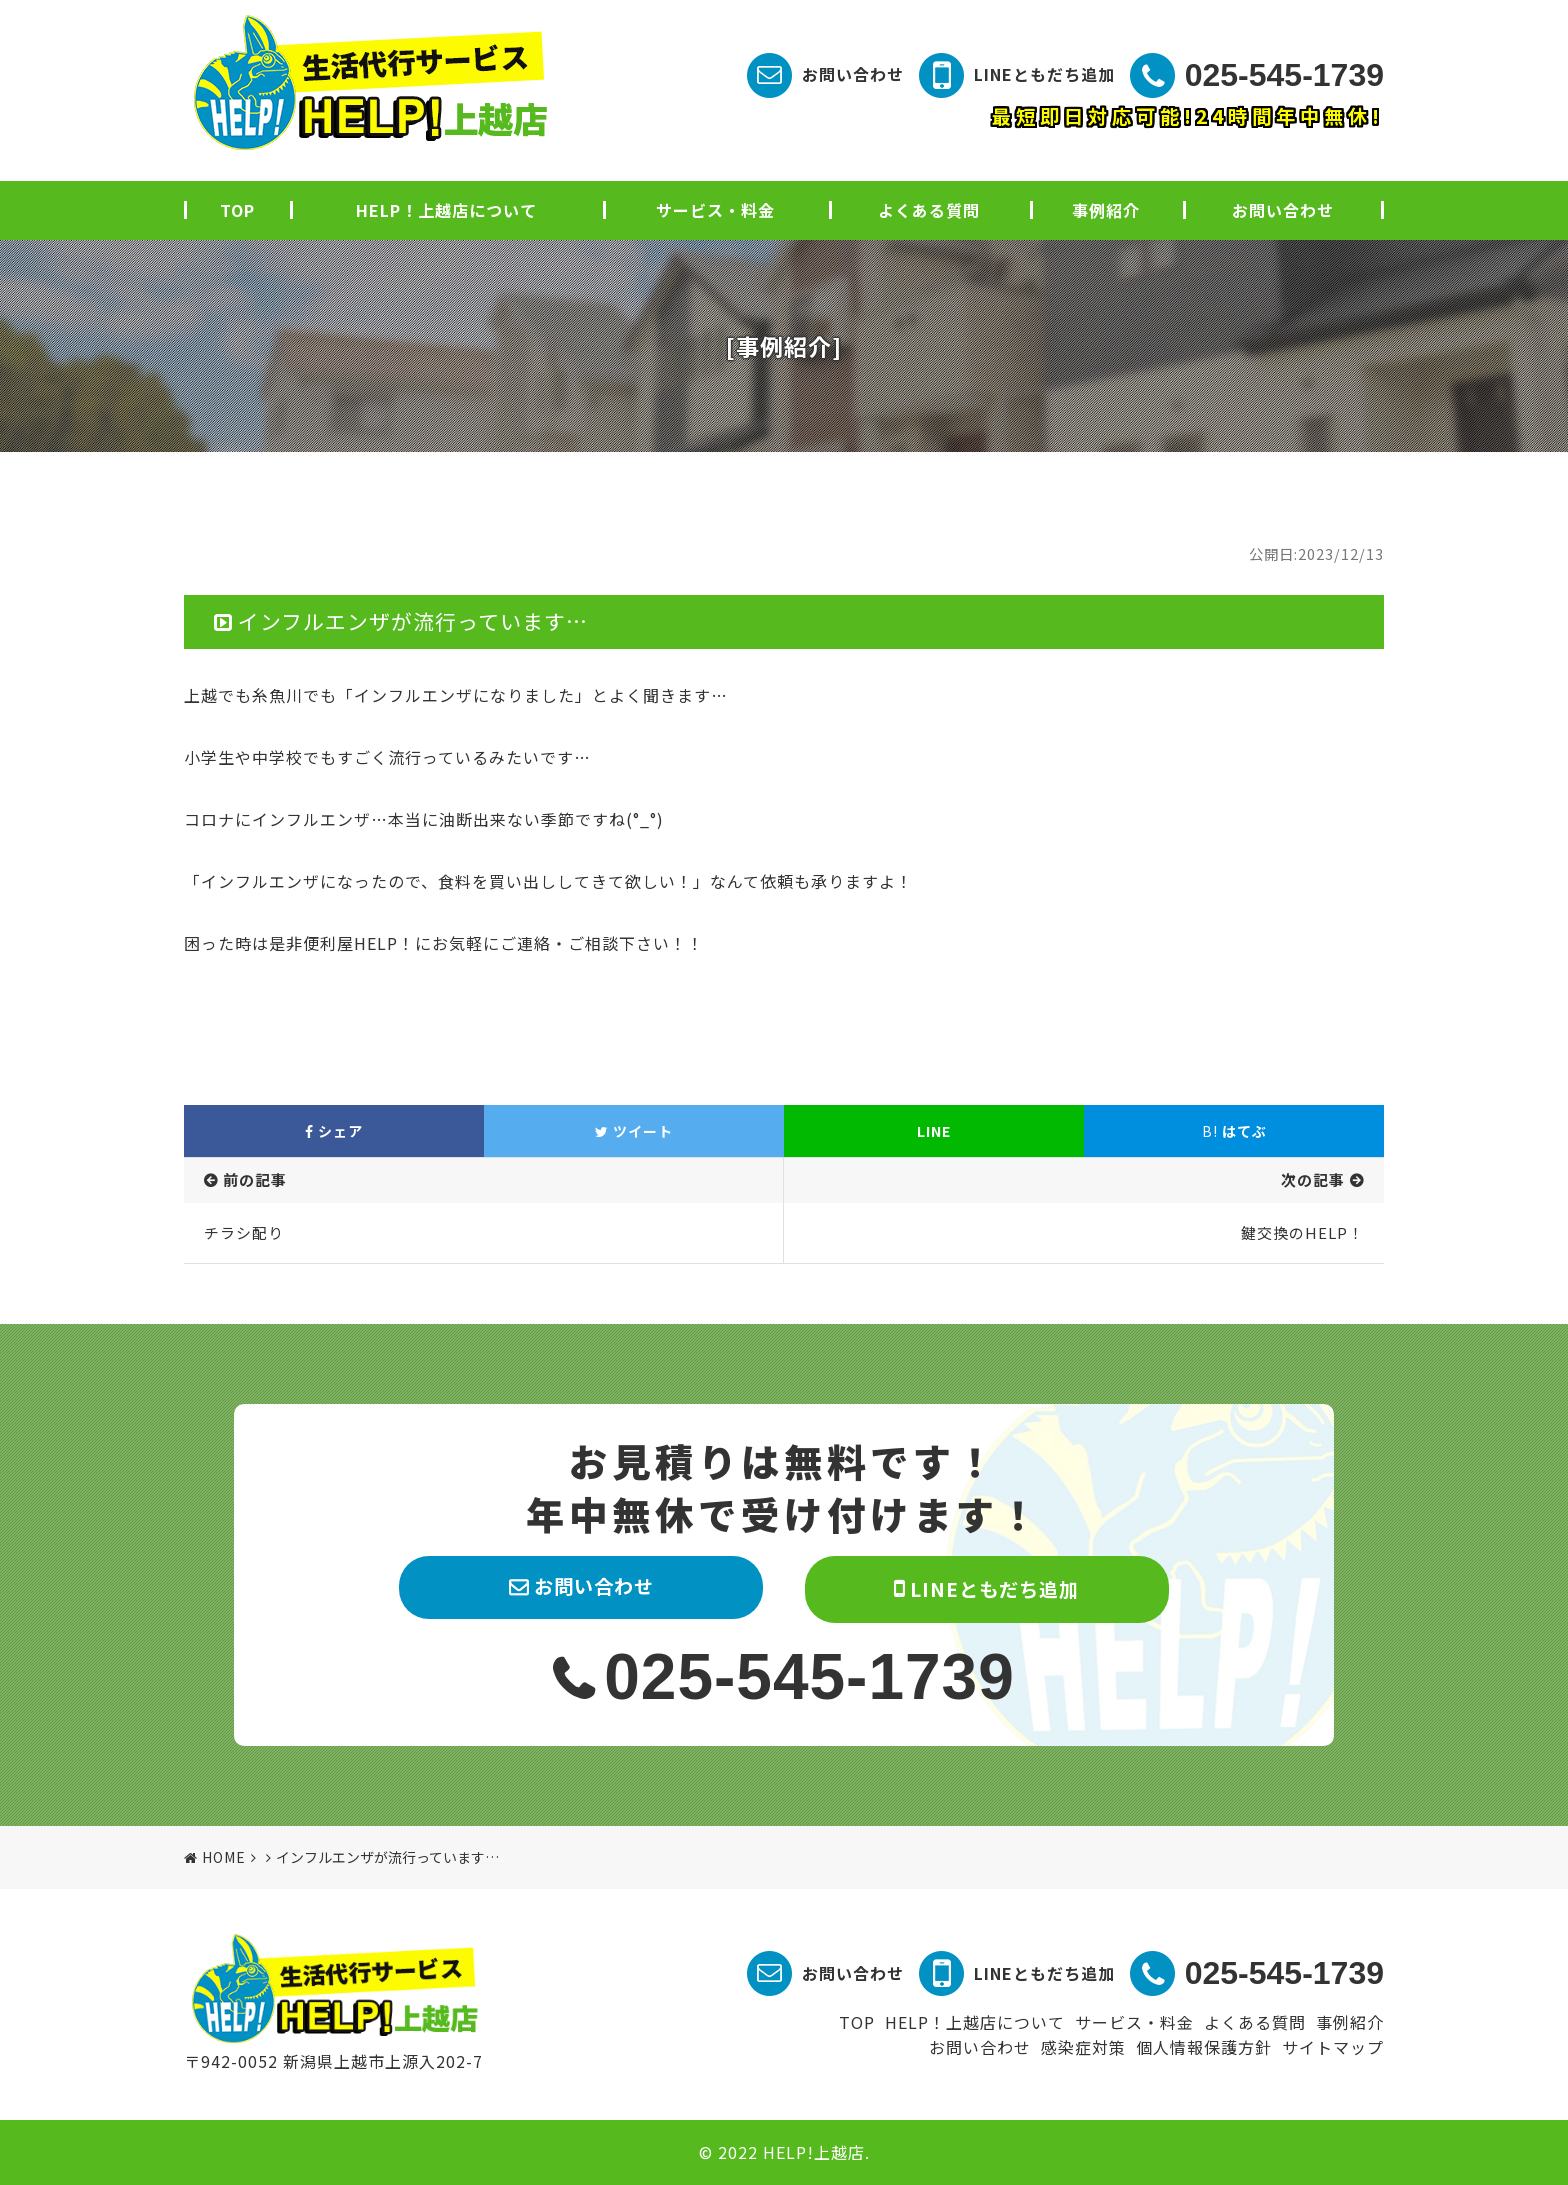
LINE (934, 1131)
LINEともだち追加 (1044, 74)
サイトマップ (1333, 2047)
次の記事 (1313, 1179)
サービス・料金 (715, 210)
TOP (237, 210)
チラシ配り (244, 1232)
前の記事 (255, 1179)
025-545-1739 (1284, 75)
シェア (334, 1131)
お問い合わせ (853, 74)
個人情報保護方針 (1204, 2047)
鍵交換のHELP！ (1302, 1232)
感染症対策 (1083, 2047)
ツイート (634, 1131)
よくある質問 (929, 210)
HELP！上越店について (446, 210)
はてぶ (1234, 1131)
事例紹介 (1106, 210)
